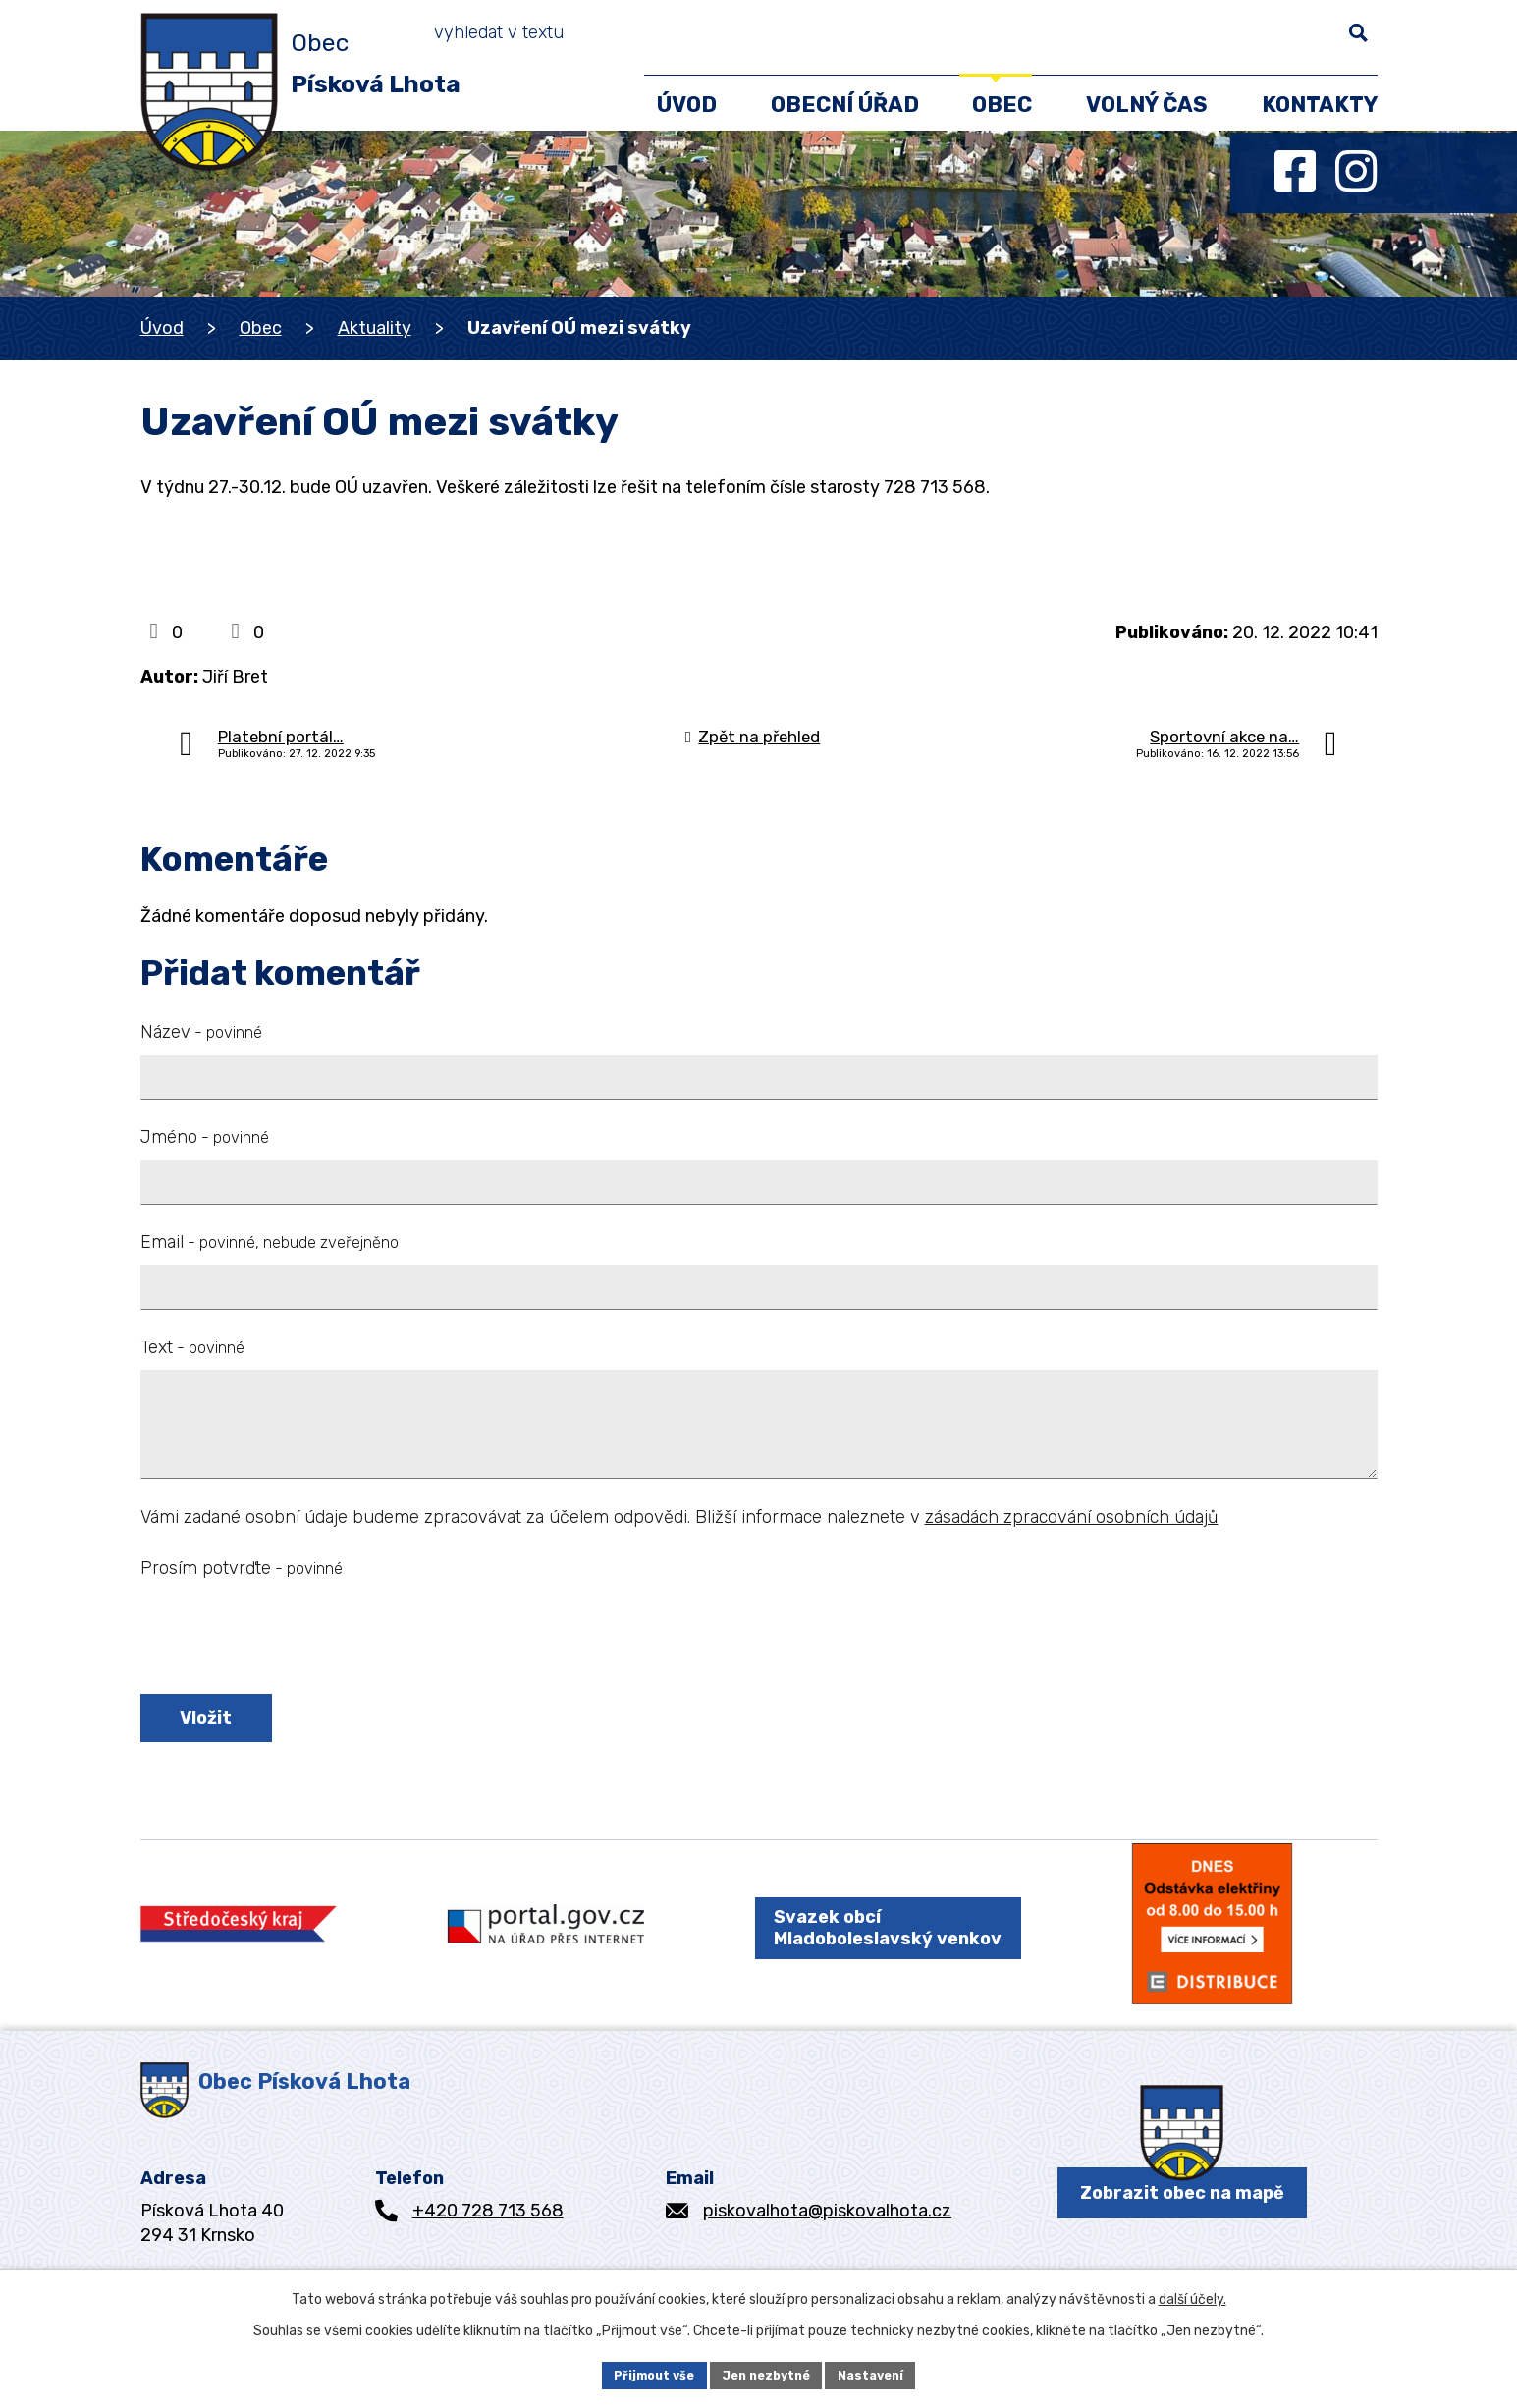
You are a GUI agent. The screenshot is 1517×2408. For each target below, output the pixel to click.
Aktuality (374, 328)
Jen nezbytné (767, 2373)
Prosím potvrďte (241, 1568)
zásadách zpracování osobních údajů (1072, 1517)
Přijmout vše (642, 2373)
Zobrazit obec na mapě (1182, 2238)
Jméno (204, 1137)
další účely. (1192, 2295)
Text (192, 1347)
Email (269, 1242)
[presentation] (289, 1640)
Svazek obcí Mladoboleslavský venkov (870, 1955)
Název (201, 1032)
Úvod (162, 328)
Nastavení (882, 2373)
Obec (261, 328)
